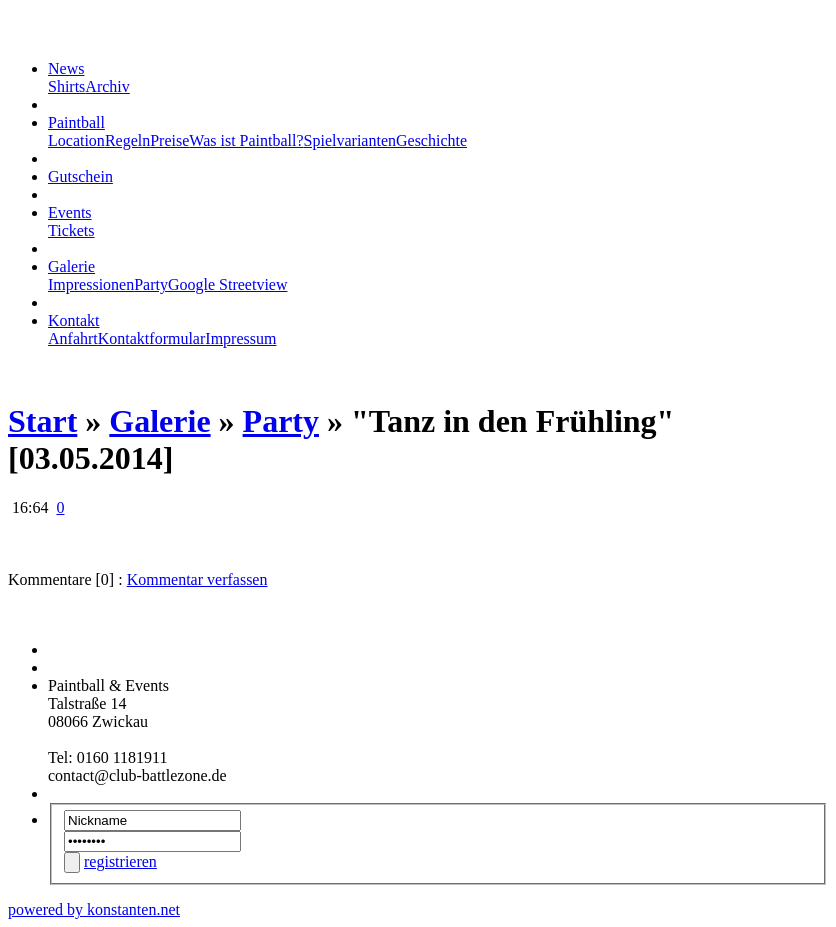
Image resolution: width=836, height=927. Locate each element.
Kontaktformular (152, 338)
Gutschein (80, 176)
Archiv (107, 86)
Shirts (66, 86)
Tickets (71, 230)
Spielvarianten (350, 140)
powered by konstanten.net (94, 909)
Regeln (127, 140)
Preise (169, 140)
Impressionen (91, 284)
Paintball (76, 122)
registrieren (120, 861)
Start (42, 421)
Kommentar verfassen (197, 579)
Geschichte (431, 140)
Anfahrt (73, 338)
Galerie (71, 266)
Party (151, 284)
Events (70, 212)
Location (76, 140)
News (66, 68)
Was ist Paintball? (246, 140)
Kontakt (74, 320)
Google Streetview (228, 284)
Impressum (240, 338)
